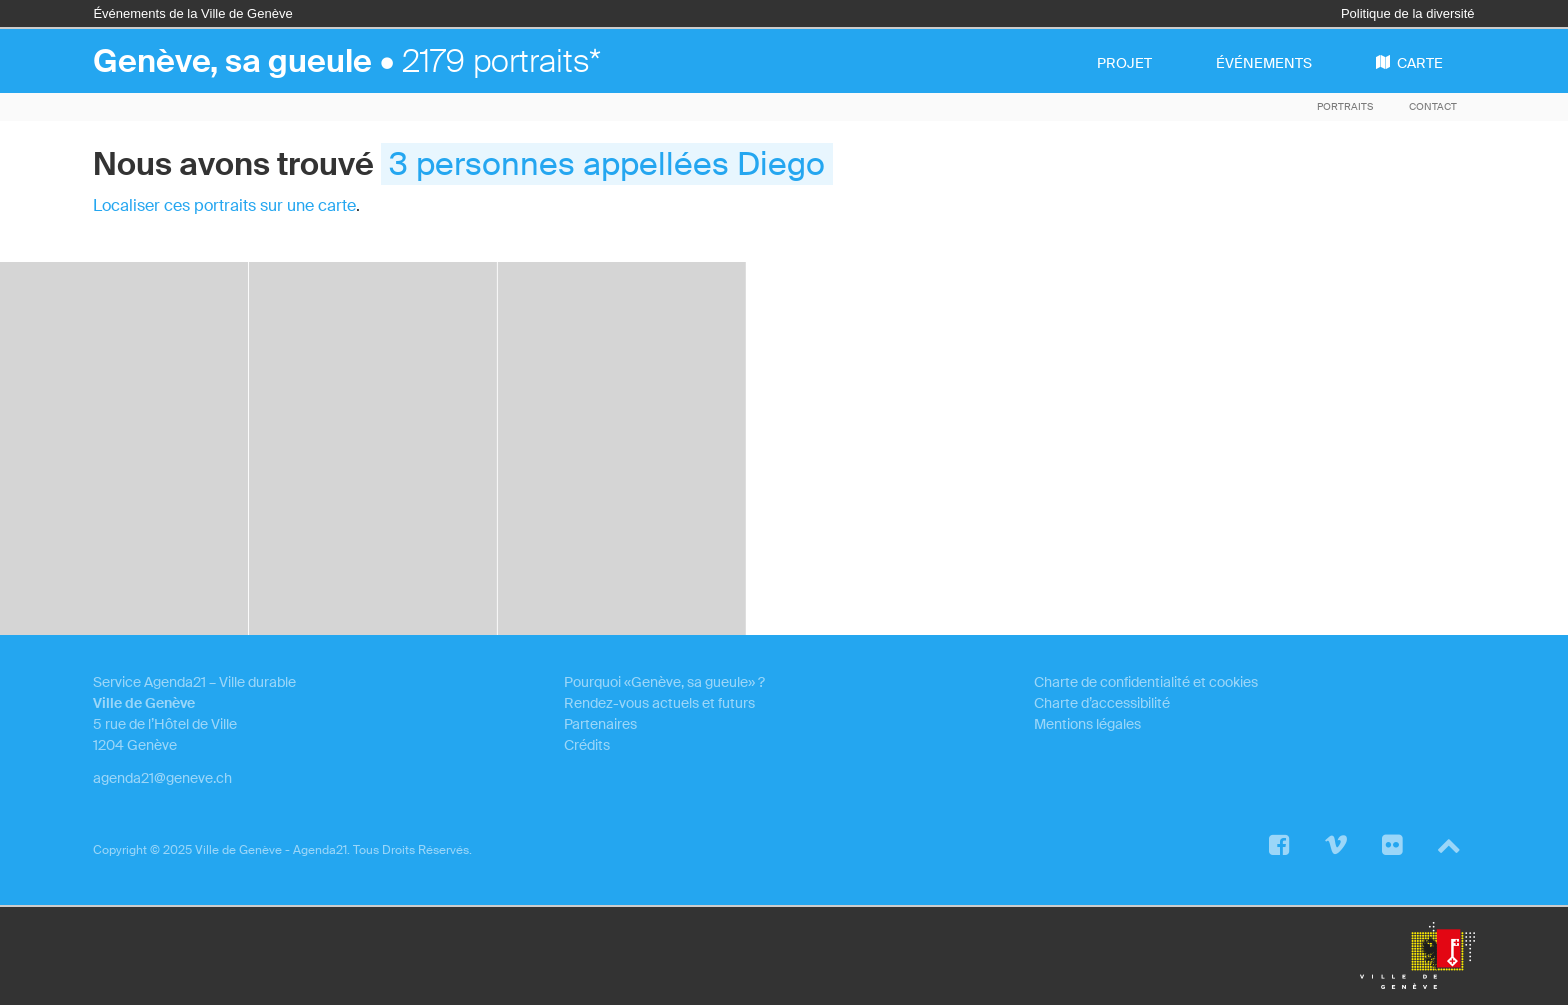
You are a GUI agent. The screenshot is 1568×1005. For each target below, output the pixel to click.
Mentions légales (1087, 724)
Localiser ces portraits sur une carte (224, 205)
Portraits (1345, 106)
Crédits (587, 745)
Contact (1433, 106)
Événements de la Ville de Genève (192, 13)
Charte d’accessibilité (1102, 703)
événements (1264, 63)
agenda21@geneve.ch (162, 778)
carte (1409, 63)
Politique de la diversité (1408, 13)
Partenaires (600, 724)
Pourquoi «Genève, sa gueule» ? (664, 682)
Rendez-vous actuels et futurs (659, 703)
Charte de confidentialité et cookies (1146, 682)
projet (1124, 63)
